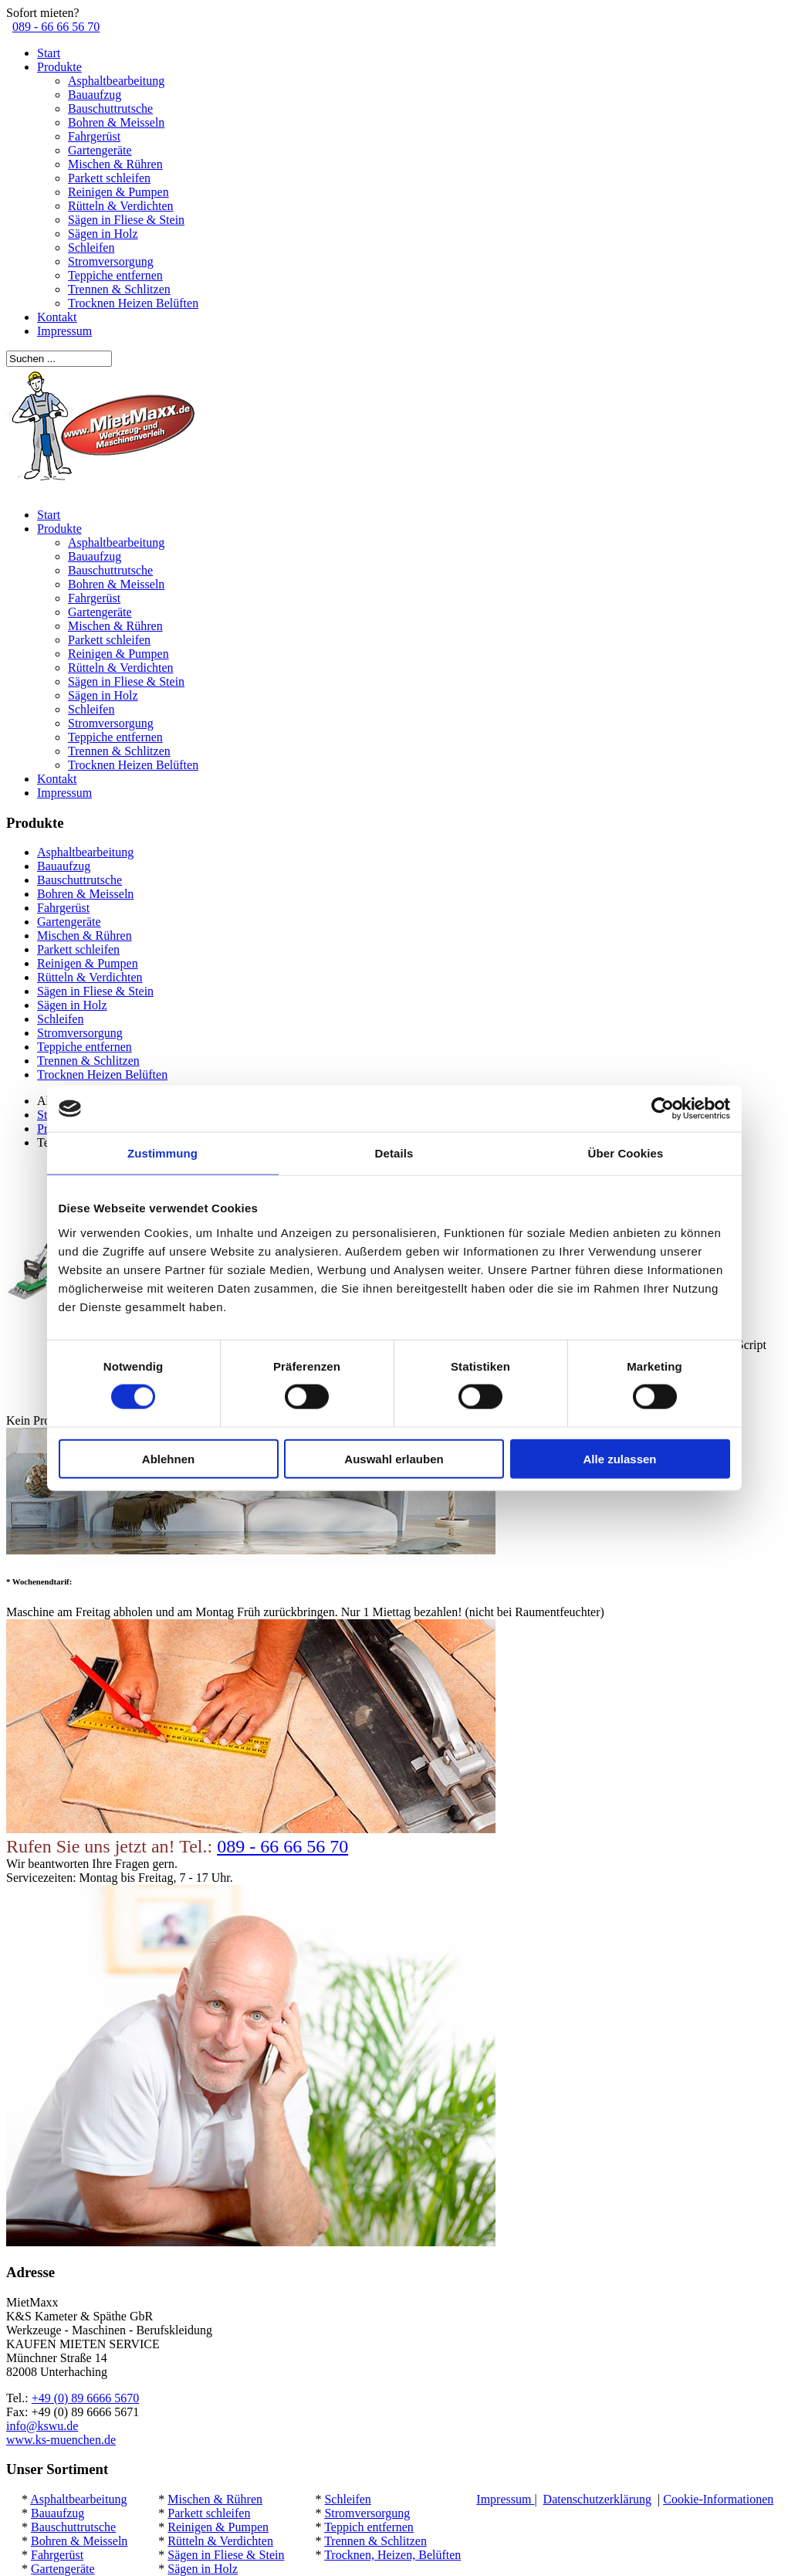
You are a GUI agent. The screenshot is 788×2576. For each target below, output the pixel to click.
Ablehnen (168, 1458)
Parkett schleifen (109, 178)
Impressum (64, 330)
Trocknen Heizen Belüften (133, 303)
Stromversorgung (111, 261)
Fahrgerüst (94, 136)
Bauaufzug (94, 94)
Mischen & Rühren (115, 164)
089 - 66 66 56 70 (56, 26)
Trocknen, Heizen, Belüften (392, 2554)
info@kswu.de (42, 2425)
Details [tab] (394, 1153)
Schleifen (91, 247)
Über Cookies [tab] (626, 1153)
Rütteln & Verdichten (121, 205)
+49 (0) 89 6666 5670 (86, 2398)
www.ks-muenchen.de (61, 2439)
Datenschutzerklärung (597, 2499)
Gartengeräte (100, 150)
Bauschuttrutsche (110, 108)
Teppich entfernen (369, 2527)
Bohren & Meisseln (116, 122)
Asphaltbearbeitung (116, 80)
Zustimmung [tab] (162, 1153)
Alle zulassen (619, 1458)
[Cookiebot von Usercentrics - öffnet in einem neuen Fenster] (662, 1108)
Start (48, 52)
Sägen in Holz (103, 233)
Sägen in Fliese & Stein (126, 219)
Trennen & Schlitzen (119, 289)
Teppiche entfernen (115, 275)
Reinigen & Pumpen (118, 191)
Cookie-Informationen (718, 2499)
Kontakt (57, 317)
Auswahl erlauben (393, 1458)
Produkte (59, 66)
